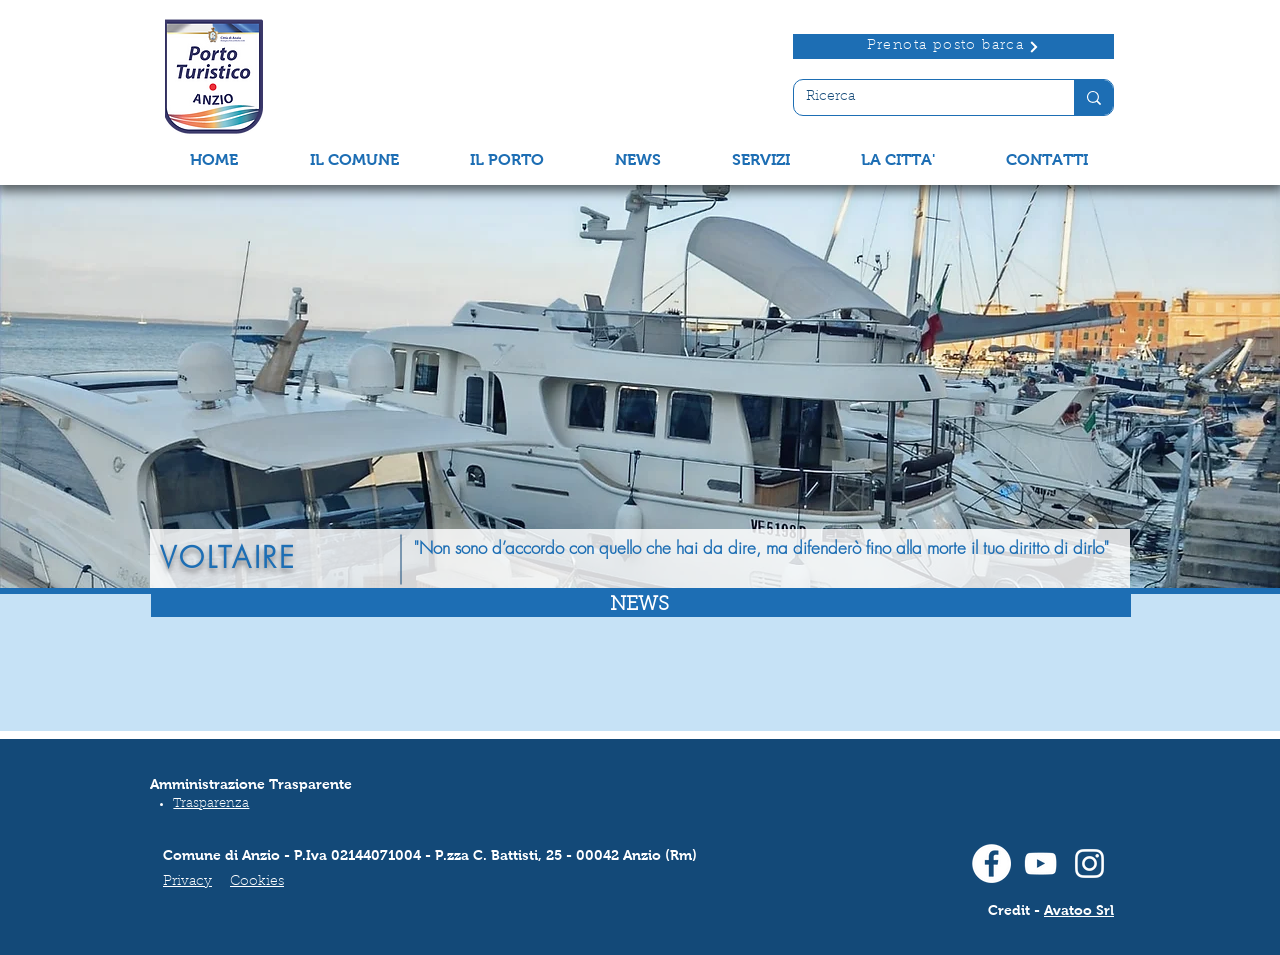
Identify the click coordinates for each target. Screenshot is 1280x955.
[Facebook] (991, 863)
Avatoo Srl (1079, 910)
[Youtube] (1040, 863)
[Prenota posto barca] (953, 46)
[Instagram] (1089, 863)
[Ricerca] (919, 98)
